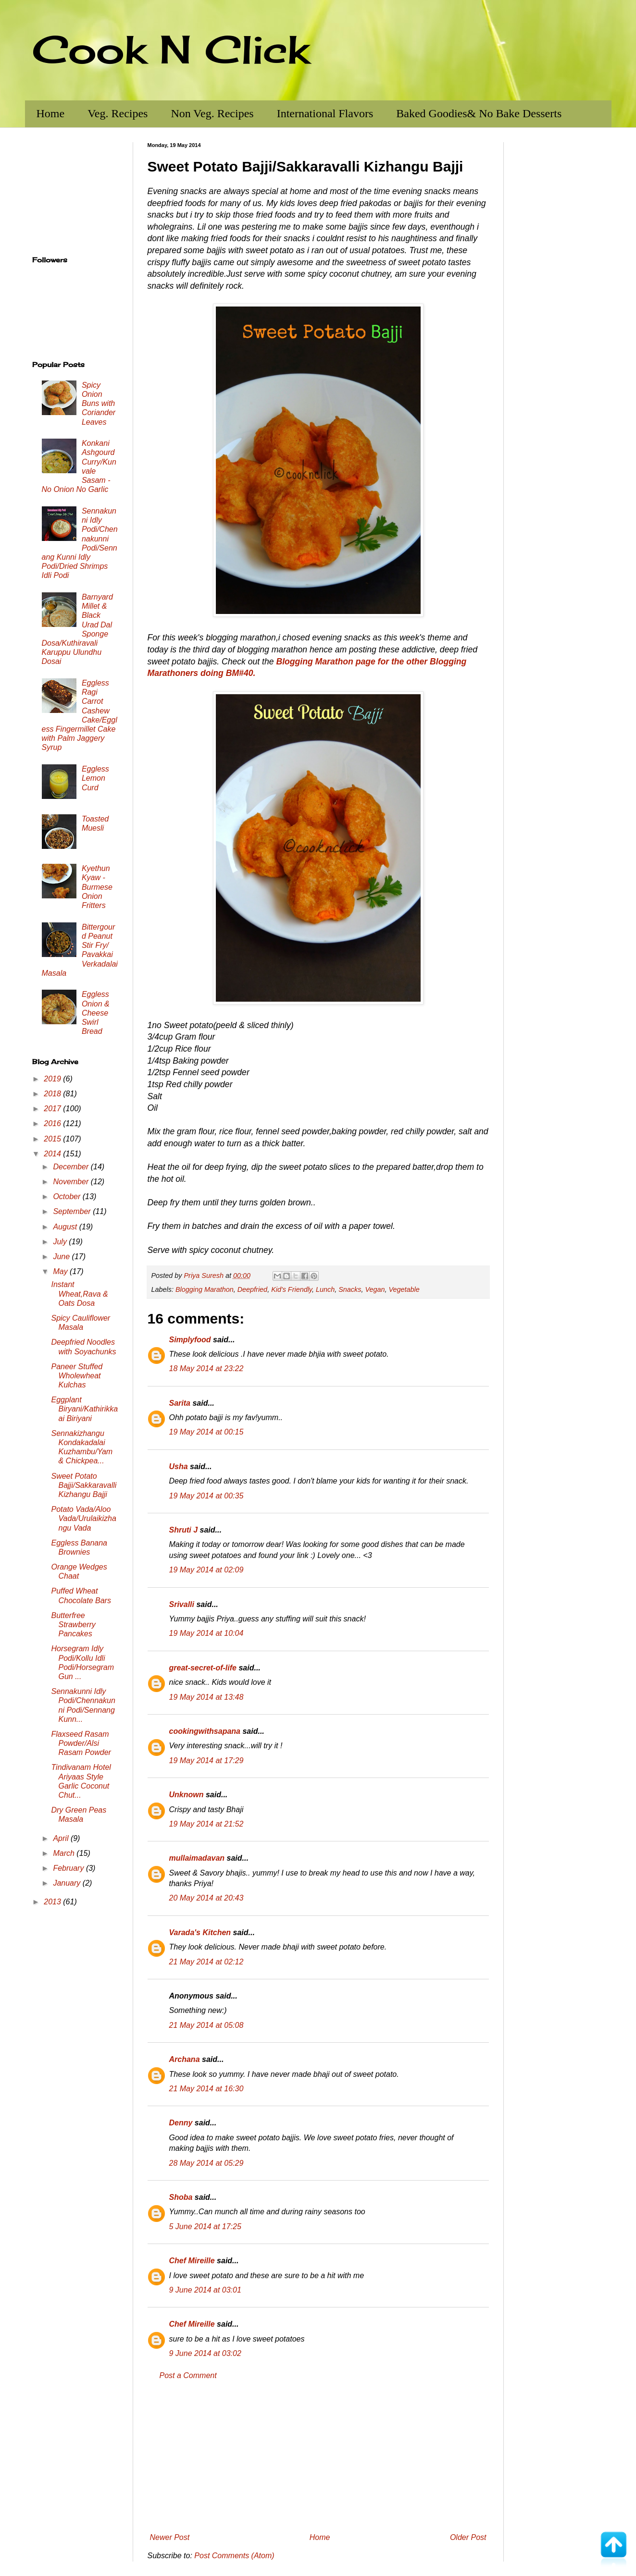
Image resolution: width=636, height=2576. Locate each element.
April (61, 1838)
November (71, 1182)
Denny (181, 2123)
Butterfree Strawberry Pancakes (73, 1624)
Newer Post (170, 2537)
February (69, 1868)
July (61, 1242)
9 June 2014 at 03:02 (205, 2353)
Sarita (179, 1403)
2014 (53, 1154)
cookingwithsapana (204, 1731)
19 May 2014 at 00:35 (206, 1496)
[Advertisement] (318, 2457)
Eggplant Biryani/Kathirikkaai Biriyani (84, 1409)
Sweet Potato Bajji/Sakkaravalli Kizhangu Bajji (83, 1485)
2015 (53, 1139)
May (61, 1271)
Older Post (468, 2537)
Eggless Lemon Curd (95, 778)
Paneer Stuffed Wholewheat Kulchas (76, 1375)
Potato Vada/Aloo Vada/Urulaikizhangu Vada (83, 1518)
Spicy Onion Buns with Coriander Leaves (98, 403)
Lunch (325, 1289)
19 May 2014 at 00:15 (206, 1432)
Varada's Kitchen (200, 1932)
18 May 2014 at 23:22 (206, 1368)
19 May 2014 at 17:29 (206, 1760)
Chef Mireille (192, 2261)
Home (51, 113)
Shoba (181, 2197)
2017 (53, 1108)
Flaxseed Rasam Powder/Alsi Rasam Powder (81, 1743)
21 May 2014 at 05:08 (206, 2025)
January (67, 1883)
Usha (178, 1466)
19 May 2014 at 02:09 (206, 1570)
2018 (53, 1094)
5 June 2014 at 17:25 (205, 2226)
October (67, 1196)
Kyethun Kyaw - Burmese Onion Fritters (97, 886)
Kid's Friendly (291, 1289)
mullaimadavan (197, 1858)
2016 (53, 1123)
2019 (53, 1079)
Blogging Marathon (204, 1289)
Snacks (349, 1289)
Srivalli (181, 1604)
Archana (184, 2059)
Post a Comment (188, 2375)
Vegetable (403, 1289)
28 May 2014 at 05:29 (206, 2163)
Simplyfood (190, 1340)
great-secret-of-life (203, 1668)
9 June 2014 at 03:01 (205, 2290)
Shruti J (183, 1530)
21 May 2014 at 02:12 (206, 1962)
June (62, 1256)
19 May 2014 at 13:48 (206, 1697)
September (73, 1211)
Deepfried (252, 1289)
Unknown (186, 1795)
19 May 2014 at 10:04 (206, 1633)
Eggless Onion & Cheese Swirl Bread (96, 1012)
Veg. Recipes (117, 113)
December (71, 1167)
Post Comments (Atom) (234, 2555)
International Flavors (325, 113)
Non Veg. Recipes (212, 113)
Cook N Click (170, 49)
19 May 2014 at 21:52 (206, 1824)
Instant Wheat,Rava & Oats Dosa (79, 1293)
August (66, 1227)
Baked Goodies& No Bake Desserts (478, 113)
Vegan (375, 1289)
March (64, 1853)
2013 (53, 1902)
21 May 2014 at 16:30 (206, 2089)
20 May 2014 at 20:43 (206, 1898)
